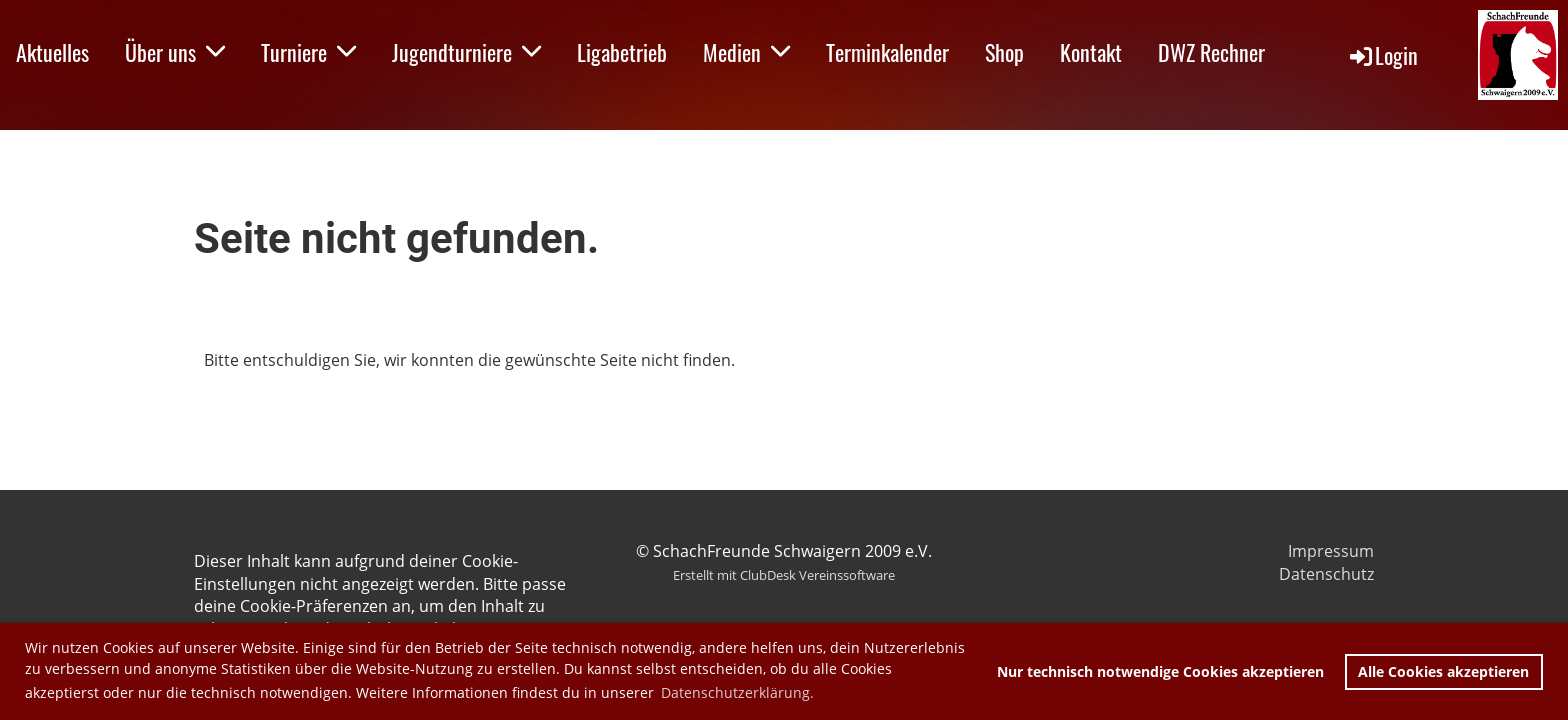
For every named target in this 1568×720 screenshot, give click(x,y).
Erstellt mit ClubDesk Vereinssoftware (784, 575)
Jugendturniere (466, 52)
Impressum (1331, 551)
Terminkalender (887, 52)
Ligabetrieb (622, 52)
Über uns (175, 52)
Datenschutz (1326, 574)
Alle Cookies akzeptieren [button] (1443, 671)
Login (1382, 55)
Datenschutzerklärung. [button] (737, 692)
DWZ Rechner (1211, 52)
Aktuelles (52, 52)
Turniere (308, 52)
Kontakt (1091, 52)
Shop (1004, 52)
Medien (746, 52)
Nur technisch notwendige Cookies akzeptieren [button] (1160, 671)
